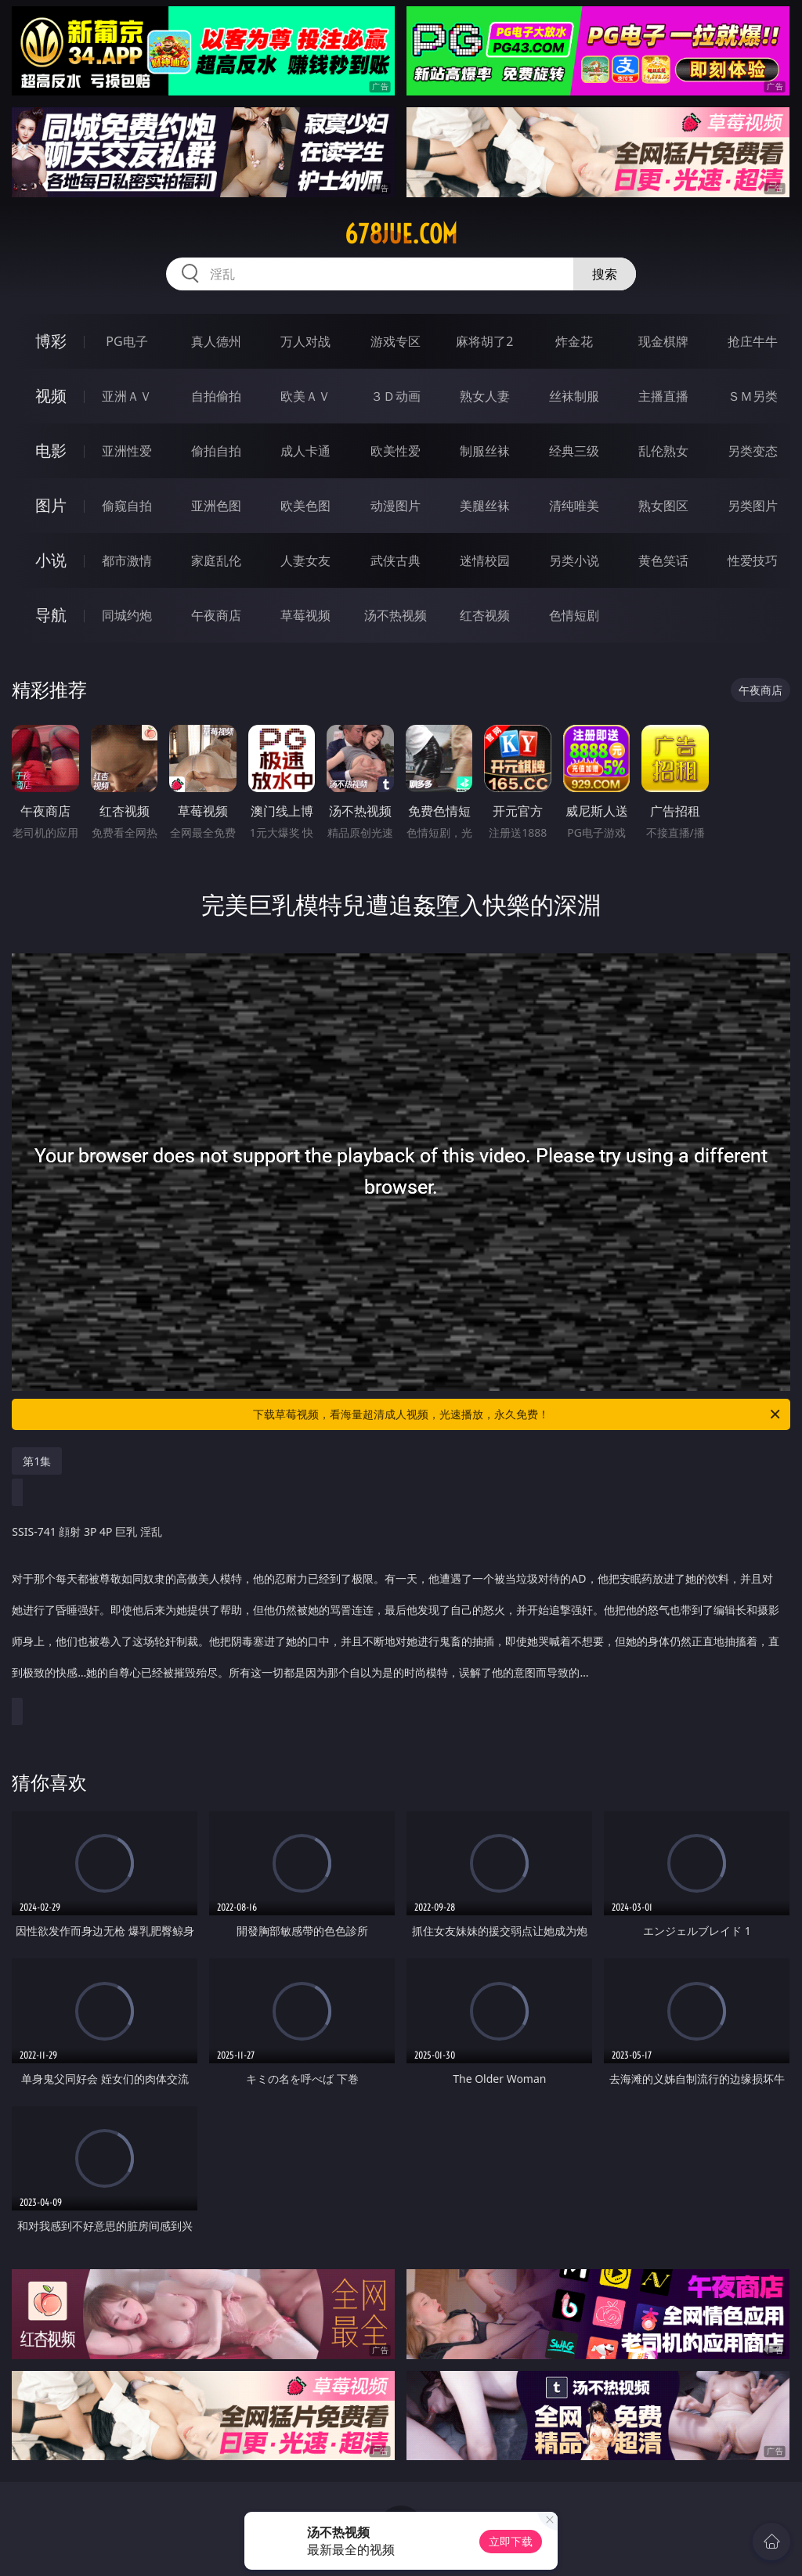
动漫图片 (395, 505)
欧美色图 (305, 505)
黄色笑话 (663, 560)
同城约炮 (127, 615)
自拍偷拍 (216, 396)
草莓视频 (305, 615)
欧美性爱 (395, 450)
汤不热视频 (395, 615)
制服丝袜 (485, 450)
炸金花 (574, 341)
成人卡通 (305, 450)
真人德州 (216, 341)
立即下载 (511, 2541)
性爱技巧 (753, 560)
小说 (51, 560)
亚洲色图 (216, 505)
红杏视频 (485, 615)
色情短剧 (574, 615)
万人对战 (305, 341)
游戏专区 (395, 341)
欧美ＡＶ (305, 396)
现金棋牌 (663, 341)
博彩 (51, 340)
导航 (51, 614)
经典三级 (574, 450)
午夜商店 (216, 615)
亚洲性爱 (127, 450)
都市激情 (127, 560)
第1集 (37, 1461)
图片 (51, 505)
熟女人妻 (485, 396)
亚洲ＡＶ (127, 396)
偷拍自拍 (216, 450)
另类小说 (574, 560)
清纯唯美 (574, 505)
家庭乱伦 (216, 560)
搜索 (604, 274)
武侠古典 (395, 560)
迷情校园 (485, 560)
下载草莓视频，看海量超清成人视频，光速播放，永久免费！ (517, 1414)
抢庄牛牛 (753, 341)
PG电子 (126, 341)
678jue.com (401, 234)
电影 (51, 450)
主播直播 (663, 396)
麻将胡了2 (484, 341)
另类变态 (753, 450)
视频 (51, 395)
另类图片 (753, 505)
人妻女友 (305, 560)
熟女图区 (663, 505)
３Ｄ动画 (395, 396)
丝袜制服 (574, 396)
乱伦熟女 (663, 450)
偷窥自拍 (127, 505)
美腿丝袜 (485, 505)
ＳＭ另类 (753, 396)
